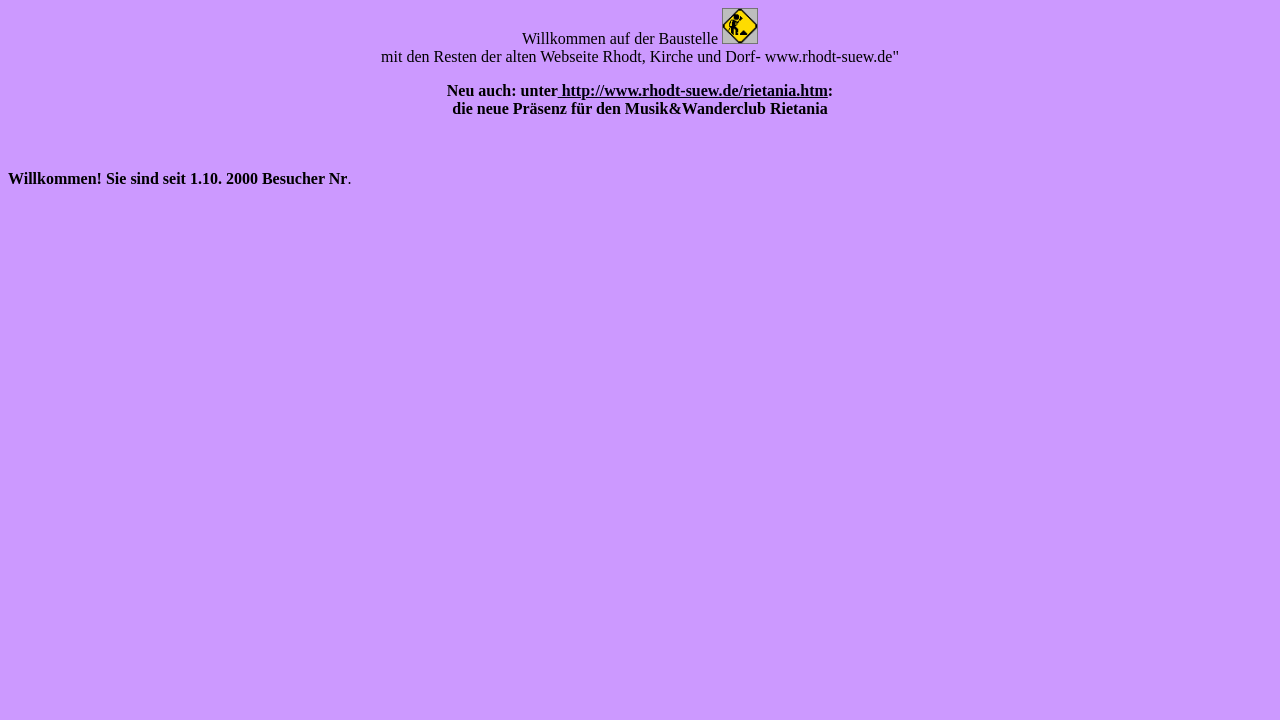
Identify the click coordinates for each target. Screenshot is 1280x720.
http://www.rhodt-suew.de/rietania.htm (693, 90)
